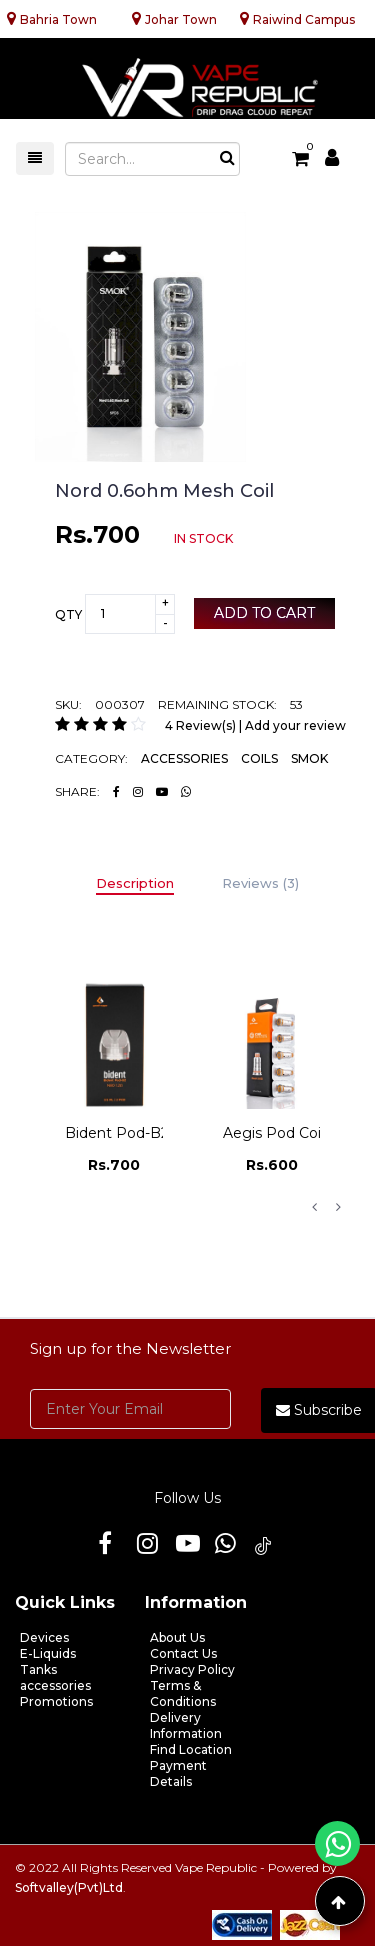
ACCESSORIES (184, 758)
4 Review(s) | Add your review (255, 725)
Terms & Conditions (183, 1693)
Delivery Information (186, 1725)
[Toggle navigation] (35, 158)
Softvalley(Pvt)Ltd (69, 1887)
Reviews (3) (260, 883)
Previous (314, 1207)
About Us (177, 1637)
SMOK (309, 758)
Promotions (56, 1701)
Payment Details (178, 1773)
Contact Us (183, 1653)
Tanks (38, 1669)
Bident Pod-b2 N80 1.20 (150, 1133)
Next (338, 1207)
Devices (44, 1637)
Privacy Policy (192, 1669)
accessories (55, 1685)
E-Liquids (48, 1653)
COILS (259, 758)
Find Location (191, 1749)
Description (135, 883)
